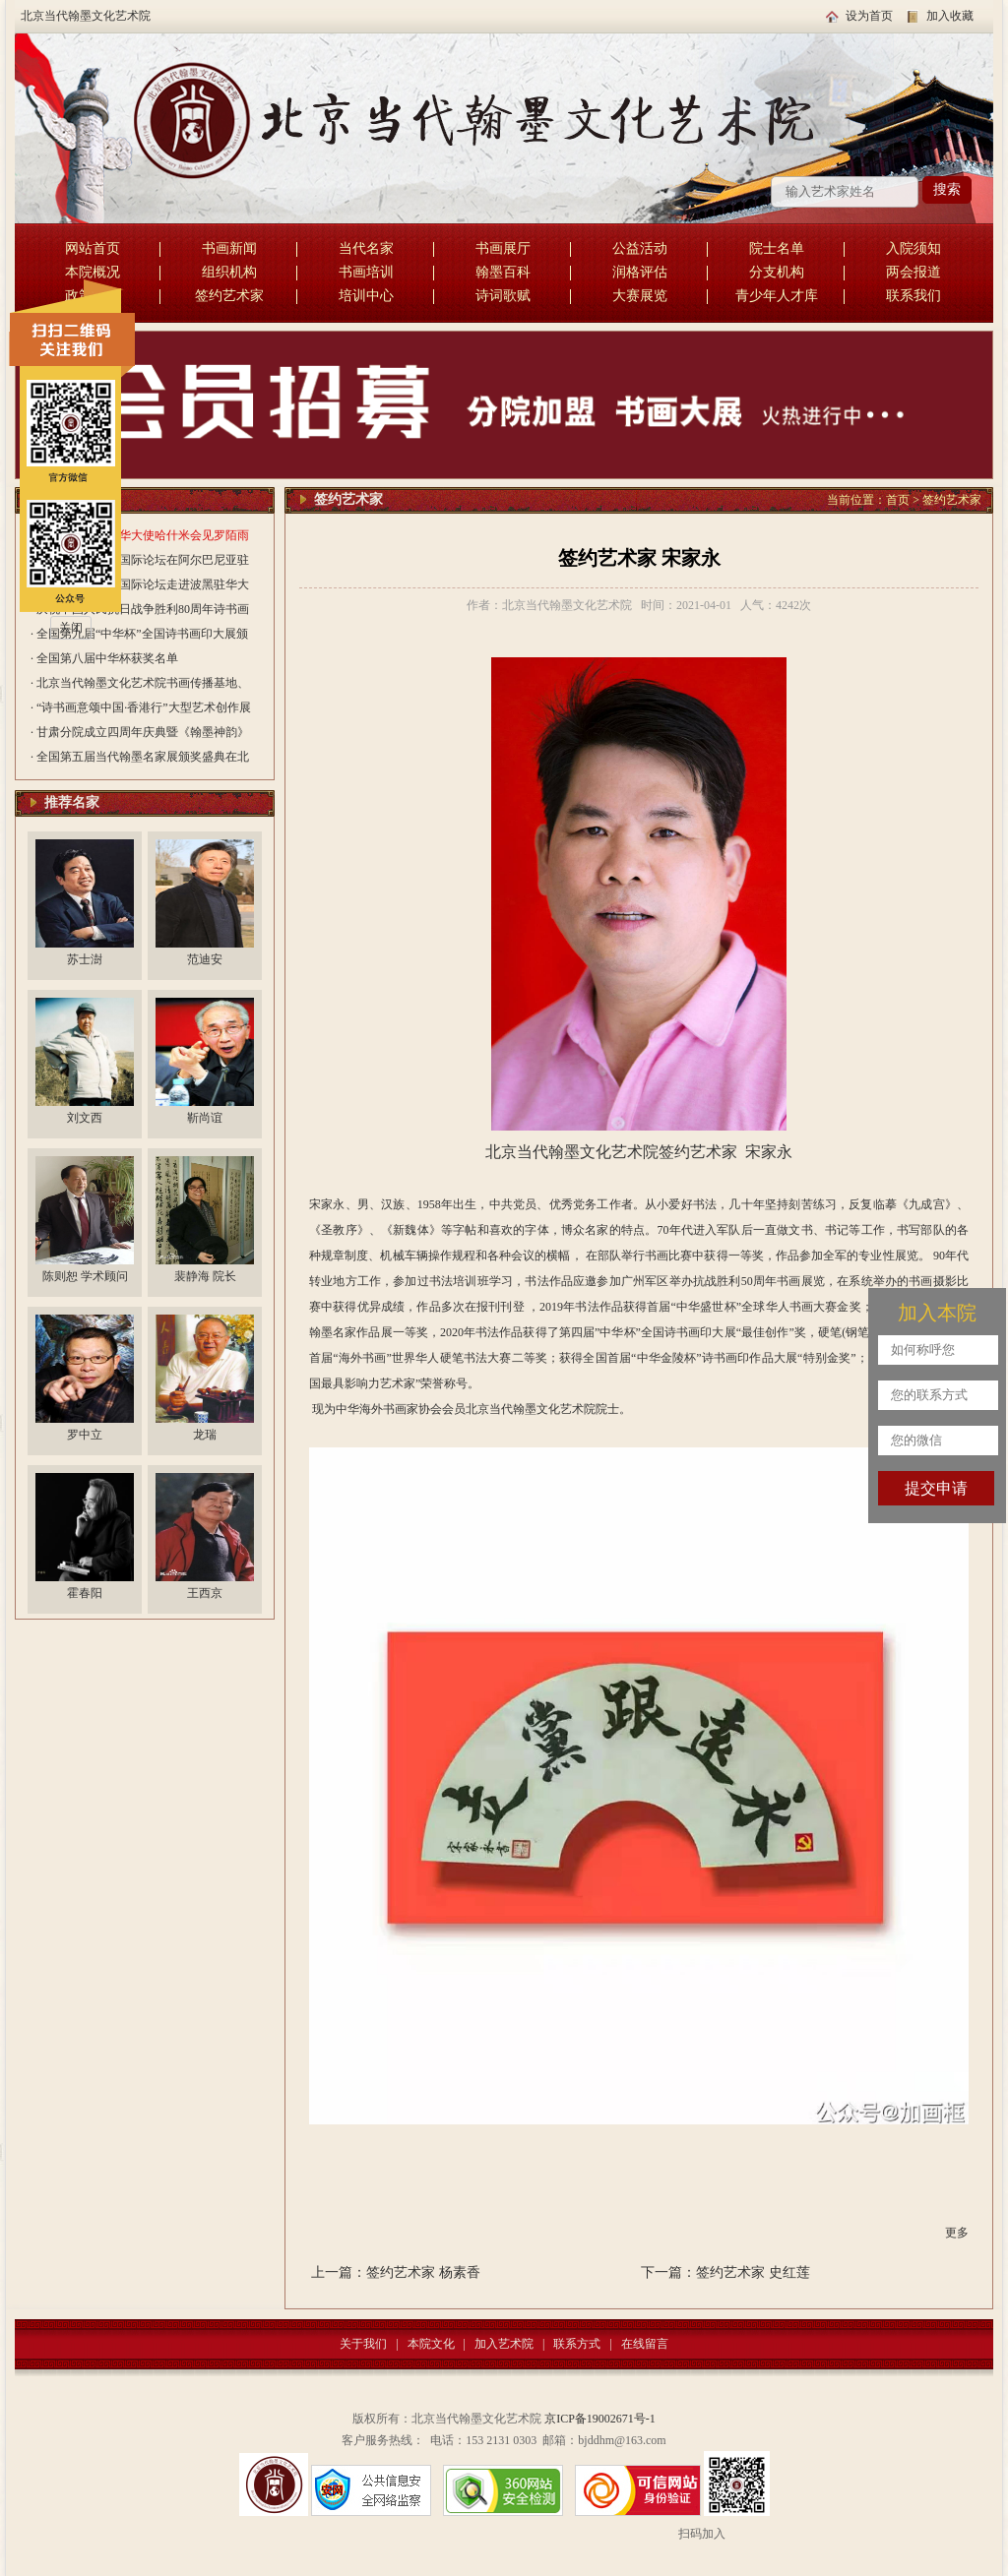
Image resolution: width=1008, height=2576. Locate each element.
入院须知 (913, 248)
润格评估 (639, 272)
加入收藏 (950, 16)
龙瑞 (205, 1434)
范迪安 (204, 959)
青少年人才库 (776, 295)
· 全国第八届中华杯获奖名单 (104, 658)
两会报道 (913, 272)
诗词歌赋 (503, 295)
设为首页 (869, 16)
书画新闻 (229, 248)
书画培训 (366, 272)
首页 (898, 500)
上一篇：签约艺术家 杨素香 (395, 2272)
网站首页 (92, 248)
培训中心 (366, 295)
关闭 (71, 628)
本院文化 (431, 2344)
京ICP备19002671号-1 (600, 2418)
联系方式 (576, 2344)
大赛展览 (639, 295)
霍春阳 (84, 1593)
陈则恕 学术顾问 (85, 1276)
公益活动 (639, 248)
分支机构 (776, 272)
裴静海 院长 (205, 1276)
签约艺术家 (229, 295)
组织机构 (229, 272)
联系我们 (913, 295)
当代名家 (366, 248)
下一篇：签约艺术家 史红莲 (725, 2272)
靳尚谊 (204, 1118)
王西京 (204, 1593)
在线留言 (644, 2344)
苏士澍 (84, 959)
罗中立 (84, 1434)
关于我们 (363, 2344)
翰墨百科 (503, 272)
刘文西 (84, 1118)
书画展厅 (503, 248)
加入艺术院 (504, 2344)
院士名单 (776, 248)
